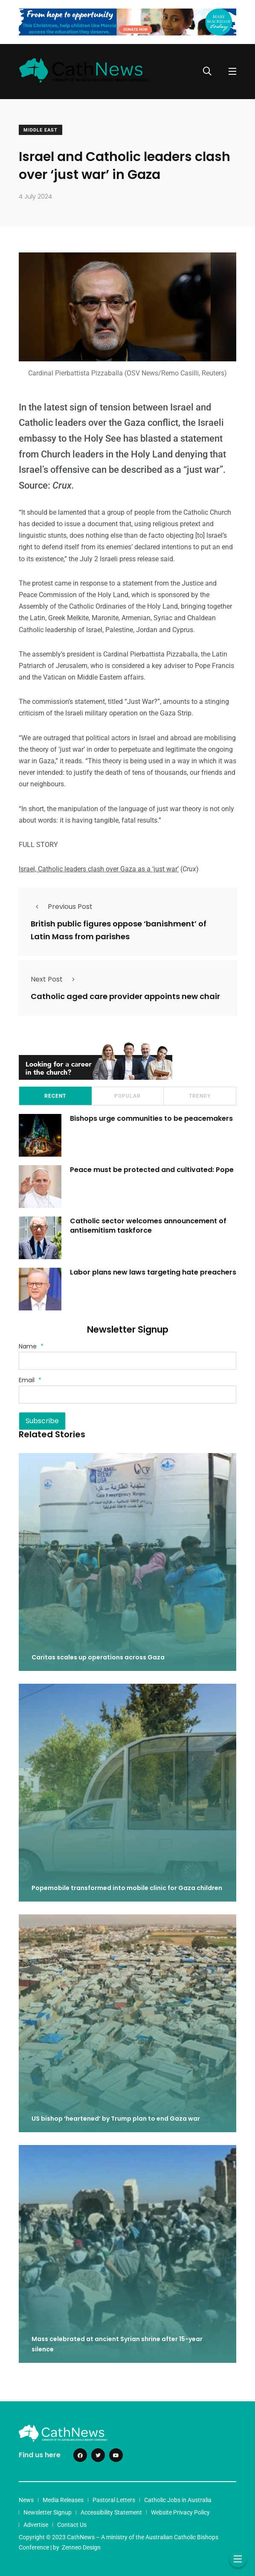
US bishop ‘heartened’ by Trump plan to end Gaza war (117, 2118)
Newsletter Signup (47, 2512)
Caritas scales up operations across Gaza (98, 1657)
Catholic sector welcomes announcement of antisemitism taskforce (148, 1225)
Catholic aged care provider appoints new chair (125, 996)
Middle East (40, 130)
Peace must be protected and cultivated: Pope (152, 1170)
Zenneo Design (81, 2547)
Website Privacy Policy (180, 2512)
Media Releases (63, 2500)
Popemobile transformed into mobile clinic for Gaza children (127, 1888)
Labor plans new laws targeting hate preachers (153, 1272)
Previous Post (62, 906)
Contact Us (72, 2524)
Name (31, 1346)
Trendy (200, 1096)
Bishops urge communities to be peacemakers (151, 1118)
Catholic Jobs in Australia (178, 2500)
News (26, 2500)
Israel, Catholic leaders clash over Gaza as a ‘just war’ (99, 869)
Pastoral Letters (114, 2500)
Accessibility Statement (111, 2512)
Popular (127, 1096)
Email (30, 1380)
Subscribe (42, 1421)
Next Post (55, 979)
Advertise (35, 2524)
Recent (55, 1096)
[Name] (127, 1361)
